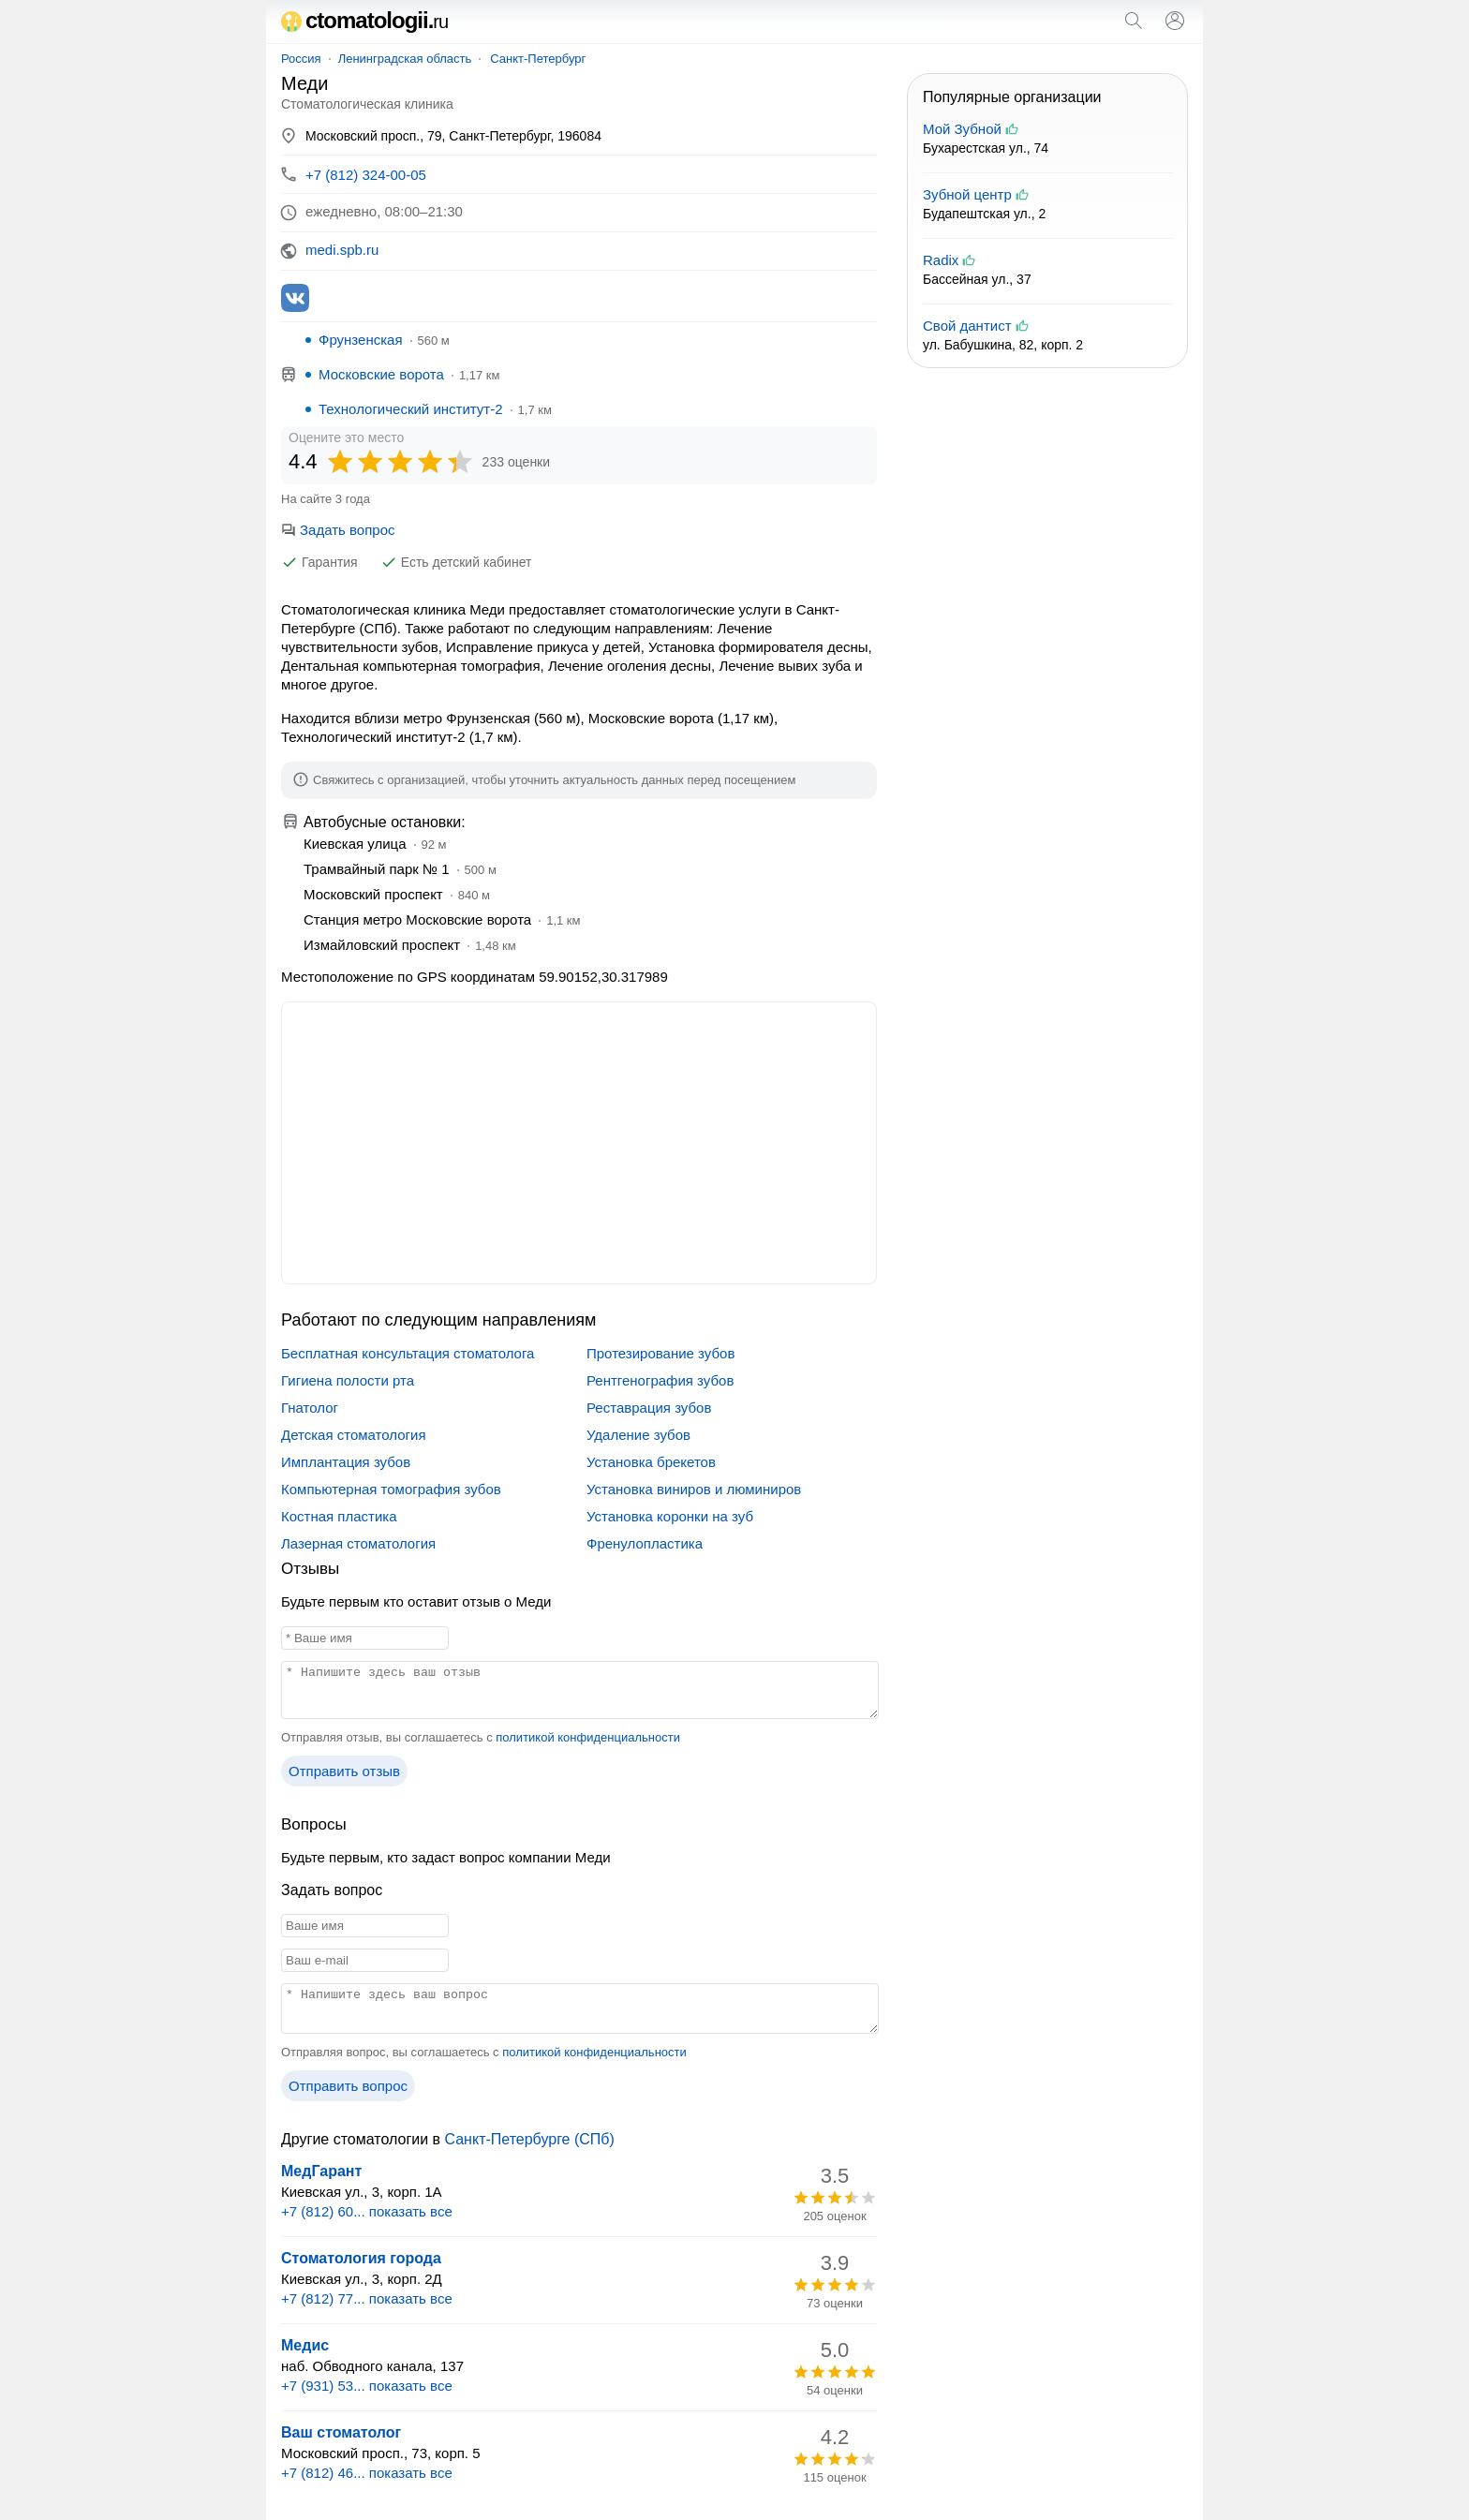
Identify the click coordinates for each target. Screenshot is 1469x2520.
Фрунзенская (361, 340)
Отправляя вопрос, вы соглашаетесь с (484, 2052)
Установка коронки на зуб (669, 1516)
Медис (305, 2345)
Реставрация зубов (648, 1408)
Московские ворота (381, 374)
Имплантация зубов (345, 1462)
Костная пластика (339, 1516)
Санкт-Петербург (538, 59)
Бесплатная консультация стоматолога (407, 1353)
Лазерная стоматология (358, 1543)
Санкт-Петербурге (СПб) (529, 2139)
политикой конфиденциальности (588, 1737)
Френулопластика (644, 1543)
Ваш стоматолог (341, 2432)
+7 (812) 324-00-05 (365, 175)
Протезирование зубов (660, 1353)
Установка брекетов (651, 1462)
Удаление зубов (638, 1435)
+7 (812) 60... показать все (367, 2211)
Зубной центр (967, 194)
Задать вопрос (337, 530)
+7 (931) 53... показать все (367, 2386)
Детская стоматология (353, 1435)
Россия (301, 59)
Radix (940, 260)
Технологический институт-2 (411, 409)
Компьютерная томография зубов (391, 1489)
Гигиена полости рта (347, 1380)
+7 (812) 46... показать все (367, 2473)
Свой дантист (967, 326)
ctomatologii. (364, 20)
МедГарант (321, 2171)
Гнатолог (309, 1408)
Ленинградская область (405, 59)
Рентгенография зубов (660, 1380)
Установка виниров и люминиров (693, 1489)
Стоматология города (361, 2258)
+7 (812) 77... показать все (367, 2298)
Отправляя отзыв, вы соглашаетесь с (480, 1737)
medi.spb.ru (341, 250)
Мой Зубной (962, 129)
